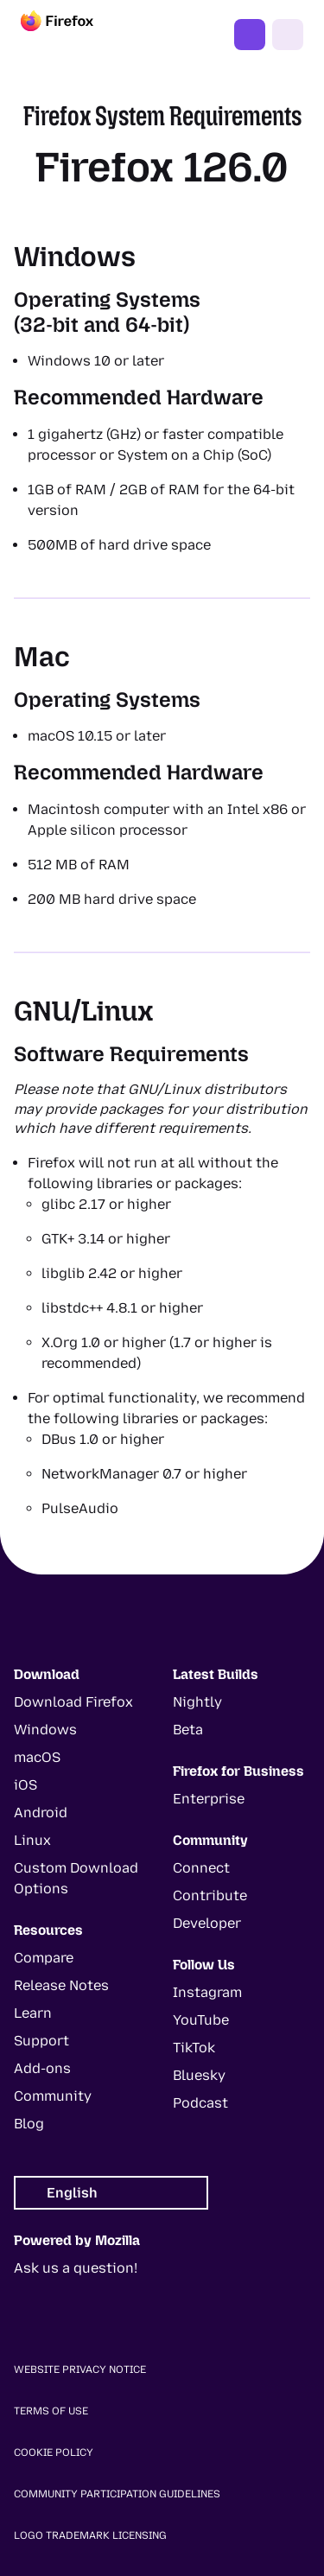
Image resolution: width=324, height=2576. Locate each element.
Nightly (197, 1702)
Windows (45, 1729)
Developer (207, 1923)
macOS (37, 1757)
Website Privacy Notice (80, 2369)
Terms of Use (51, 2411)
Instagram (207, 1992)
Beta (188, 1729)
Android (40, 1812)
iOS (25, 1785)
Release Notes (61, 1985)
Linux (32, 1840)
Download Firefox (73, 1702)
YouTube (201, 2020)
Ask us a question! (75, 2268)
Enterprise (209, 1798)
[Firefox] (72, 34)
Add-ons (42, 2068)
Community (53, 2096)
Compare (43, 1957)
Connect (201, 1868)
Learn (33, 2013)
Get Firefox (250, 34)
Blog (29, 2123)
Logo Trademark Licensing (90, 2535)
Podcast (200, 2103)
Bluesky (199, 2075)
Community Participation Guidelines (117, 2494)
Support (41, 2040)
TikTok (194, 2047)
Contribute (210, 1895)
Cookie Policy (53, 2452)
